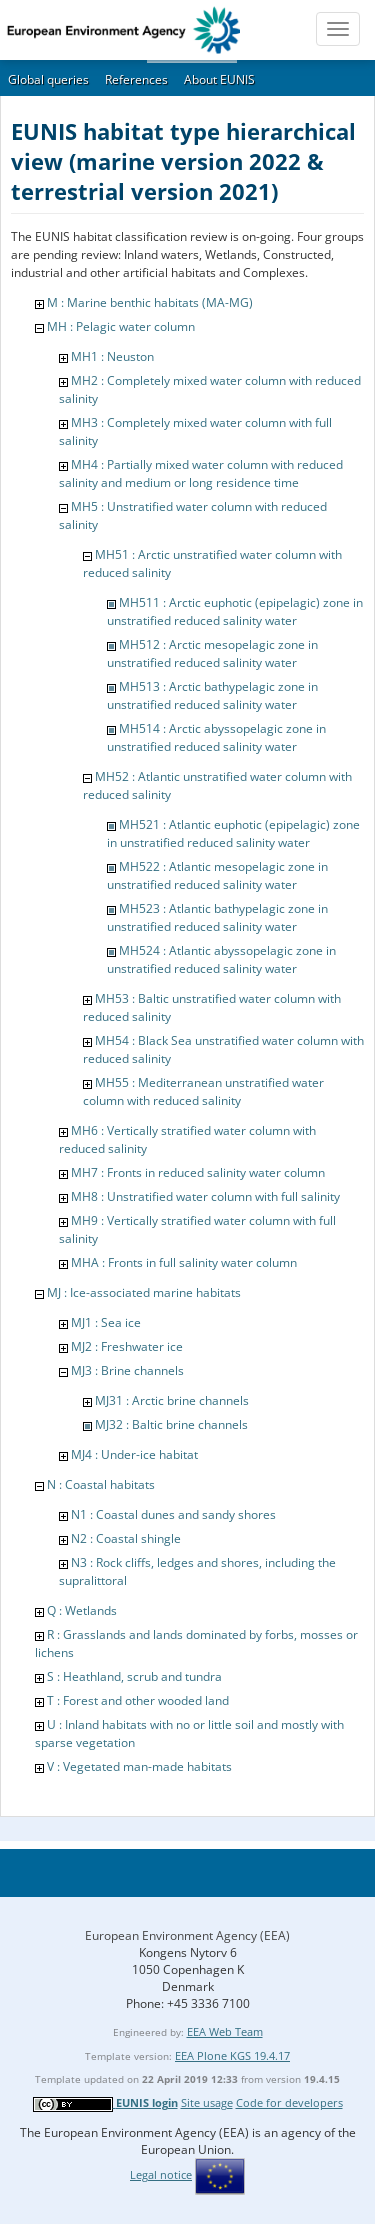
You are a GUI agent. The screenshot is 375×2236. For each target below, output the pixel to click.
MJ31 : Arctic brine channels (172, 1400)
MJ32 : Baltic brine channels (171, 1424)
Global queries (48, 79)
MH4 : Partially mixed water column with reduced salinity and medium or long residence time (201, 473)
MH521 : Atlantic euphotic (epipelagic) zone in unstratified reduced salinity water (233, 833)
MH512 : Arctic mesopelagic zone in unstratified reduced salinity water (212, 653)
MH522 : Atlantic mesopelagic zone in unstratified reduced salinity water (217, 875)
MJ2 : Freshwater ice (127, 1346)
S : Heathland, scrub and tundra (134, 1676)
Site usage (207, 2102)
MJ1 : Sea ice (106, 1322)
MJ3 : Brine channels (127, 1370)
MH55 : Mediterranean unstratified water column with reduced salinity (203, 1091)
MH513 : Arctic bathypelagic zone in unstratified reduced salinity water (212, 695)
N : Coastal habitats (101, 1484)
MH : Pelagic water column (121, 326)
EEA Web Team (225, 2031)
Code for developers (289, 2102)
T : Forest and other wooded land (138, 1700)
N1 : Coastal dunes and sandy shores (173, 1514)
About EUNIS (219, 79)
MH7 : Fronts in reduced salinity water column (198, 1172)
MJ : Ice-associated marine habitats (144, 1292)
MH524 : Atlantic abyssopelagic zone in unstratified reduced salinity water (221, 959)
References (136, 79)
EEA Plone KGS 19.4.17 (232, 2055)
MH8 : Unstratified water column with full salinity (205, 1196)
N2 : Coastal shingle (126, 1538)
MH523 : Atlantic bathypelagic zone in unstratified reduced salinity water (217, 917)
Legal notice (161, 2174)
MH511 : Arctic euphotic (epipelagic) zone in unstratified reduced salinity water (235, 611)
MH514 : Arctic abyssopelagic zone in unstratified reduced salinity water (216, 737)
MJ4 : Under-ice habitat (134, 1454)
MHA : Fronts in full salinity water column (184, 1262)
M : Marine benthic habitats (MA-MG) (150, 302)
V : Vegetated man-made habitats (139, 1766)
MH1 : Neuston (112, 356)
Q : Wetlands (82, 1610)
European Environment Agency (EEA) (187, 1935)
